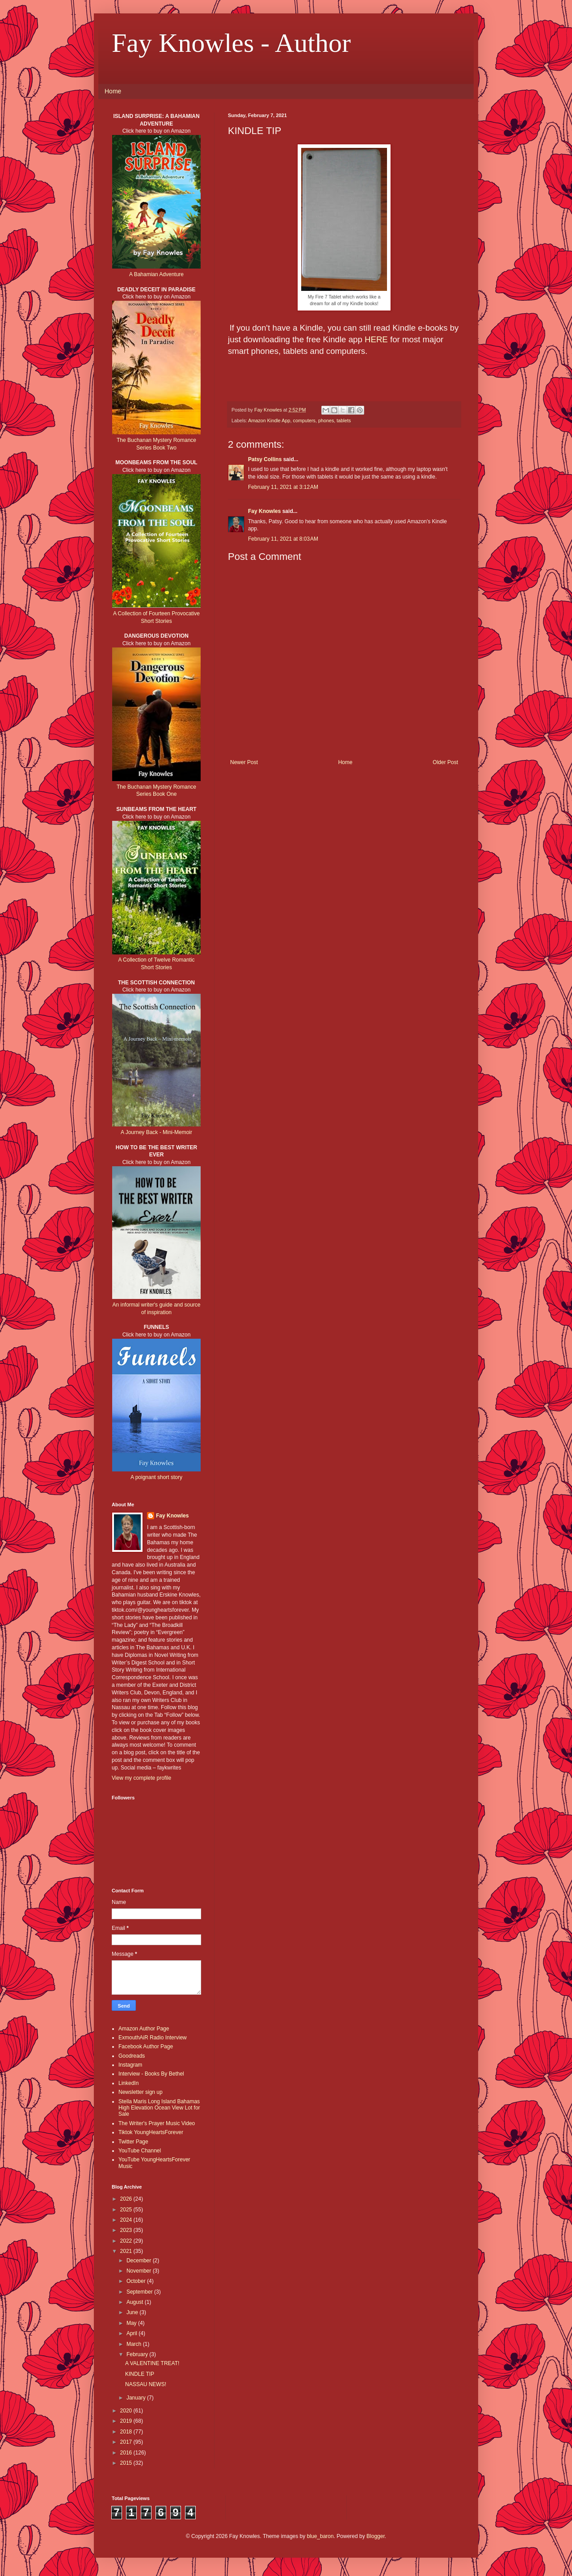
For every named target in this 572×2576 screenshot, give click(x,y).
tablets (343, 420)
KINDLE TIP (139, 2374)
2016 (127, 2453)
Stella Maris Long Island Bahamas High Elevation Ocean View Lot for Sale (159, 2108)
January (136, 2398)
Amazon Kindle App (269, 420)
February (137, 2354)
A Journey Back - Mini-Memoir (156, 1132)
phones (326, 420)
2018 (127, 2432)
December (139, 2260)
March (134, 2344)
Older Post (445, 762)
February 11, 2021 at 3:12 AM (283, 487)
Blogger (375, 2536)
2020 (127, 2411)
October (136, 2281)
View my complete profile (141, 1778)
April (132, 2333)
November (139, 2271)
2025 (127, 2209)
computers (304, 420)
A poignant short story (156, 1477)
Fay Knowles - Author (231, 43)
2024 (127, 2220)
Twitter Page (133, 2142)
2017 (127, 2442)
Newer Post (244, 762)
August (135, 2302)
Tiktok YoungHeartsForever (150, 2132)
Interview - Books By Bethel (151, 2074)
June (132, 2312)
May (132, 2323)
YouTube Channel (139, 2150)
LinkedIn (128, 2083)
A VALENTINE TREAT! (152, 2363)
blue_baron (320, 2536)
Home (113, 91)
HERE (376, 339)
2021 (127, 2251)
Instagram (130, 2065)
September (140, 2292)
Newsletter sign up (140, 2092)
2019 (127, 2421)
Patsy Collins (265, 459)
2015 (127, 2463)
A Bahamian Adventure (156, 274)
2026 (127, 2199)
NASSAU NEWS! (145, 2384)
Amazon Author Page (143, 2029)
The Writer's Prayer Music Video (156, 2123)
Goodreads (131, 2056)
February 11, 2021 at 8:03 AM (283, 539)
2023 (127, 2230)
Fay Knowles (264, 511)
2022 (127, 2241)
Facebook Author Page (145, 2046)
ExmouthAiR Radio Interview (152, 2037)
